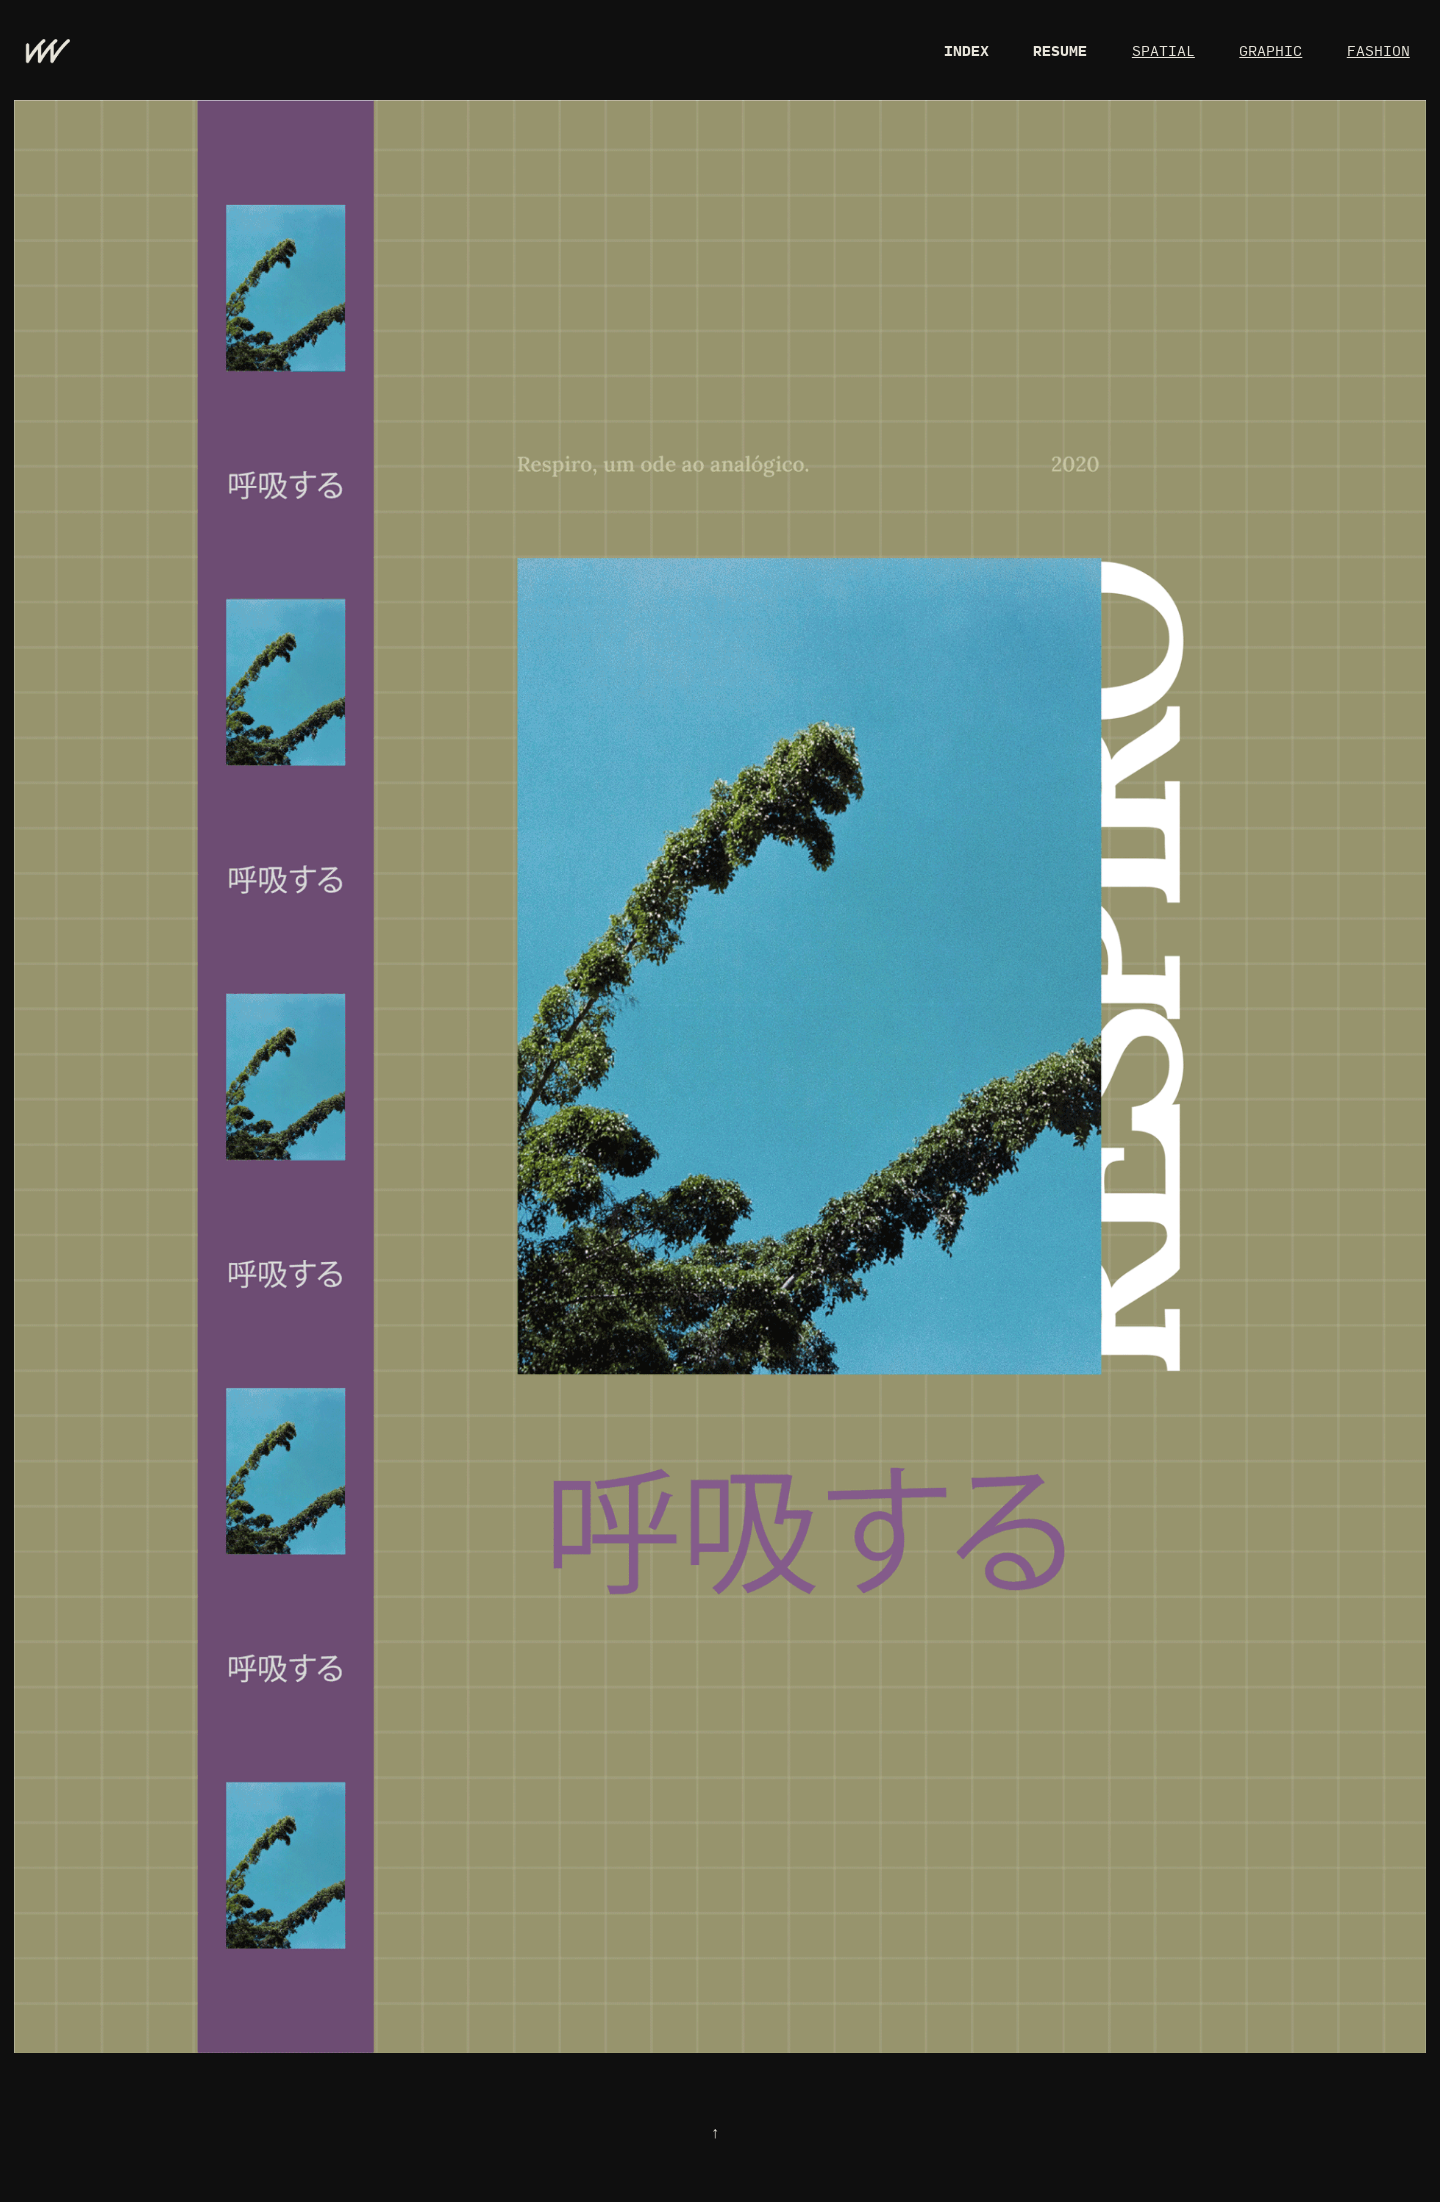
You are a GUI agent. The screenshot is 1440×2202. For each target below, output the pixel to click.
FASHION (1378, 50)
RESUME (1060, 50)
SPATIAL (1163, 50)
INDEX (966, 50)
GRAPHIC (1270, 50)
